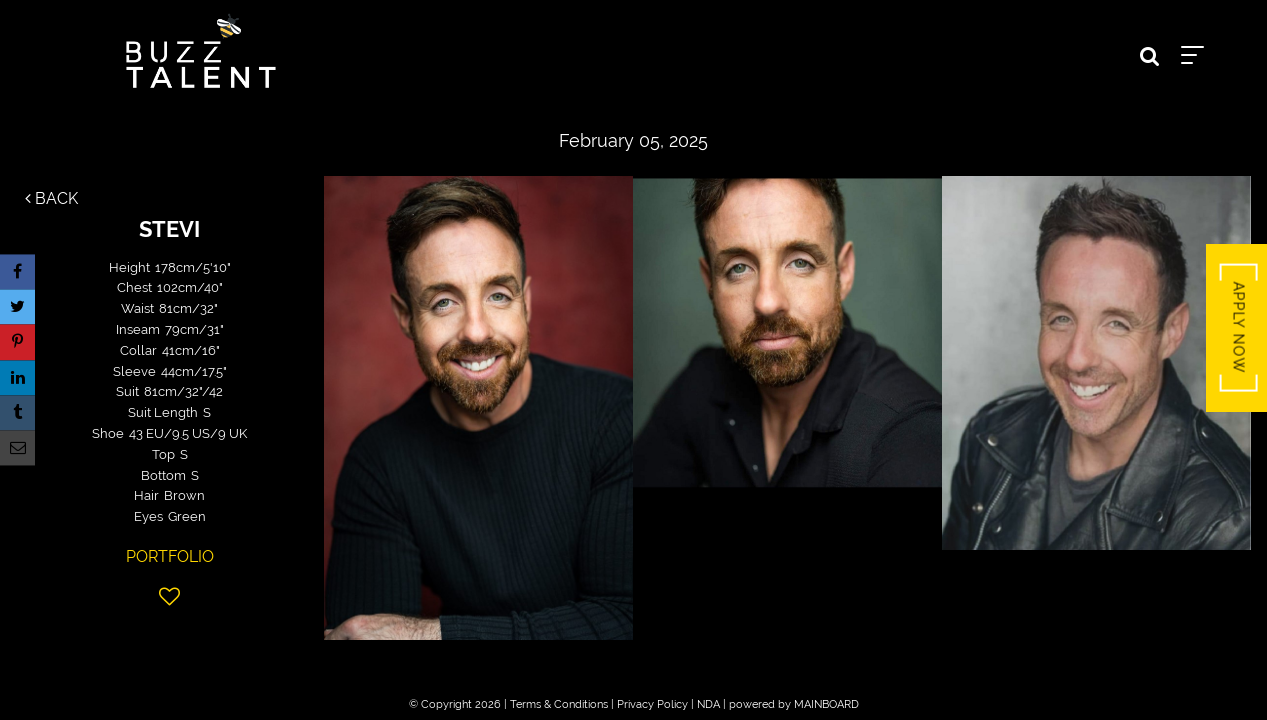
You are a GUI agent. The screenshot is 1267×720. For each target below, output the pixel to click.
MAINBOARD (826, 704)
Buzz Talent (201, 51)
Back (51, 198)
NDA (708, 704)
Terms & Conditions (559, 704)
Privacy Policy (652, 704)
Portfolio (170, 556)
